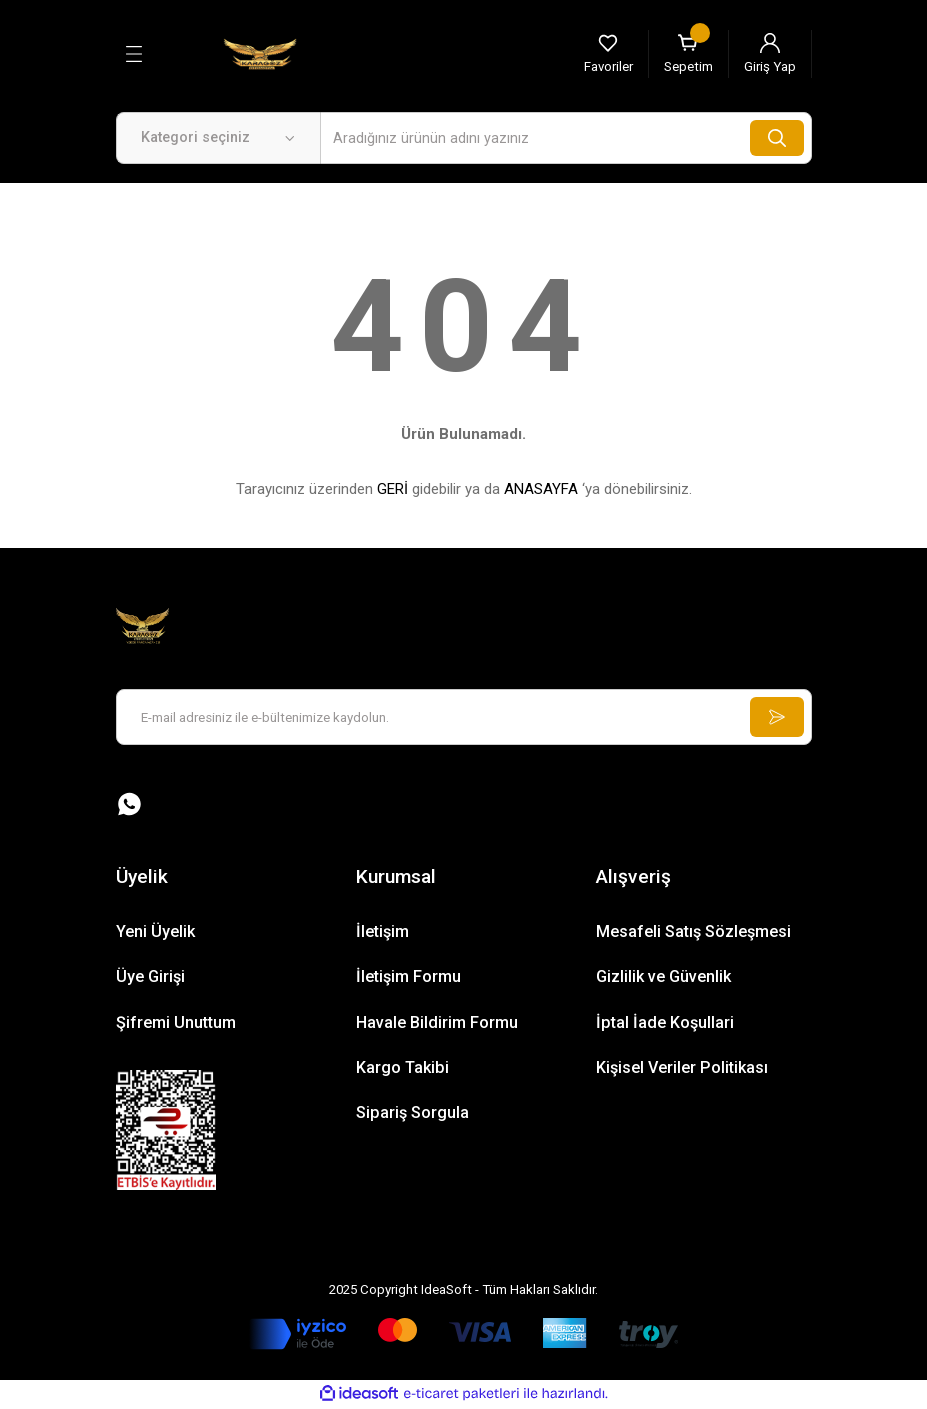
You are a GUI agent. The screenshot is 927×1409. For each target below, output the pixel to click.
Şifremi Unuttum (176, 1023)
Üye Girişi (150, 977)
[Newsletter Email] (464, 717)
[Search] (566, 138)
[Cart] (688, 54)
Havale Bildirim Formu (437, 1023)
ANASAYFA (541, 489)
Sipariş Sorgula (412, 1113)
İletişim (382, 932)
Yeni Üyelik (155, 932)
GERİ (392, 489)
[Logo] (260, 53)
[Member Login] (770, 54)
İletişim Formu (408, 977)
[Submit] (776, 717)
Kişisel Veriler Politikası (682, 1068)
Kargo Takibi (402, 1068)
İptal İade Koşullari (665, 1023)
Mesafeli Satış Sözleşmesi (693, 932)
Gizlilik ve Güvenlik (663, 977)
